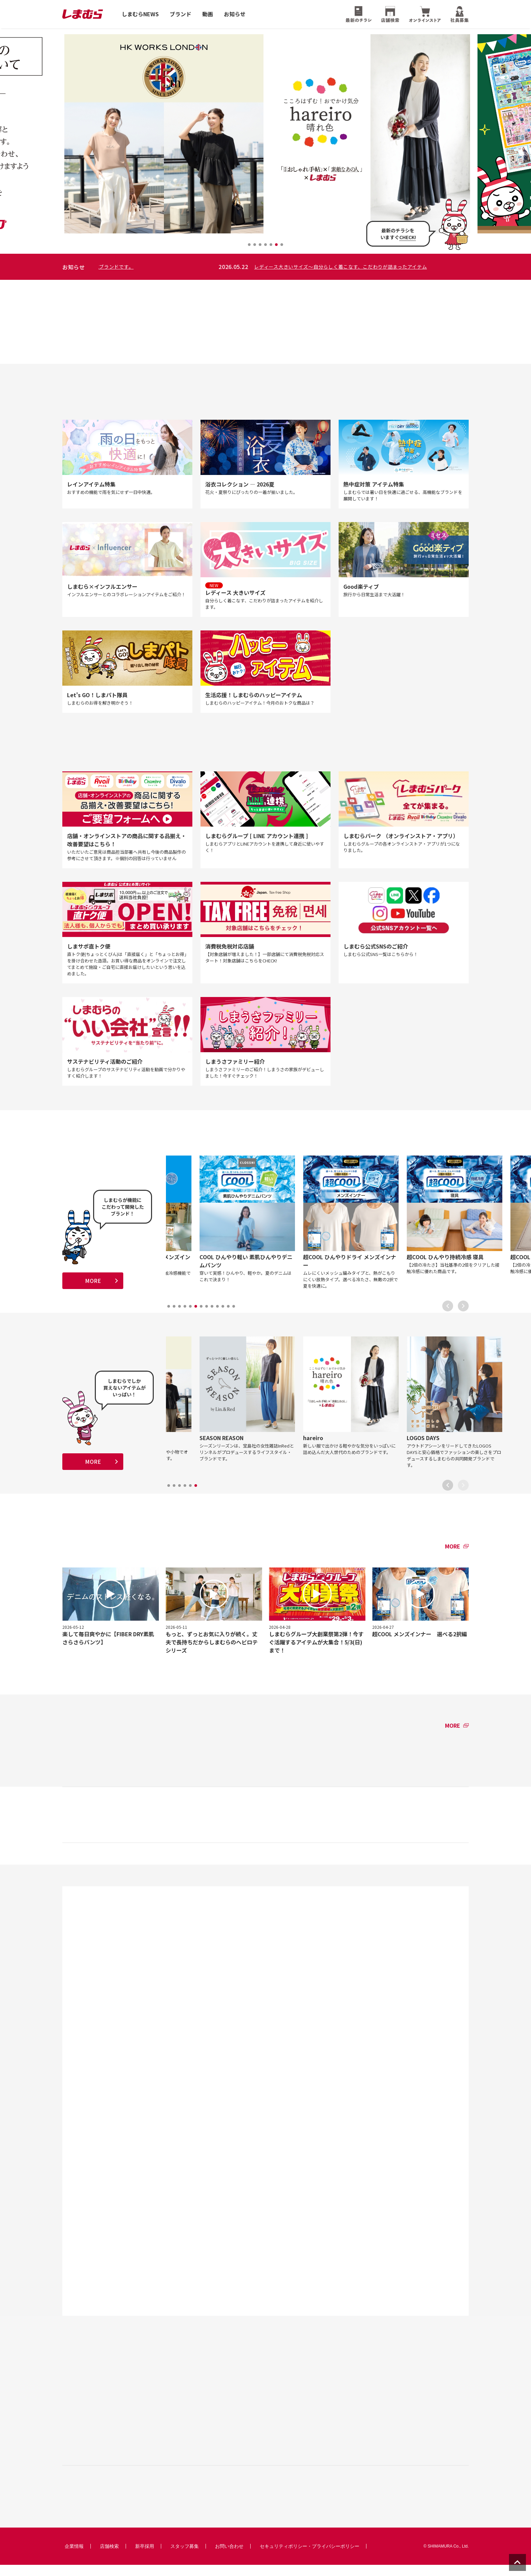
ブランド (180, 14)
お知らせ (235, 14)
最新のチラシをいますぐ (398, 234)
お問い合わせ (229, 2557)
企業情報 (74, 2557)
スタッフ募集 (184, 2557)
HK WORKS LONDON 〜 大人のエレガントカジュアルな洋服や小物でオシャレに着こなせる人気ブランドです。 (243, 266)
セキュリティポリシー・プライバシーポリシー (309, 2557)
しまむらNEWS (140, 14)
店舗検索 (109, 2557)
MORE (93, 1287)
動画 (207, 14)
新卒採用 (144, 2557)
